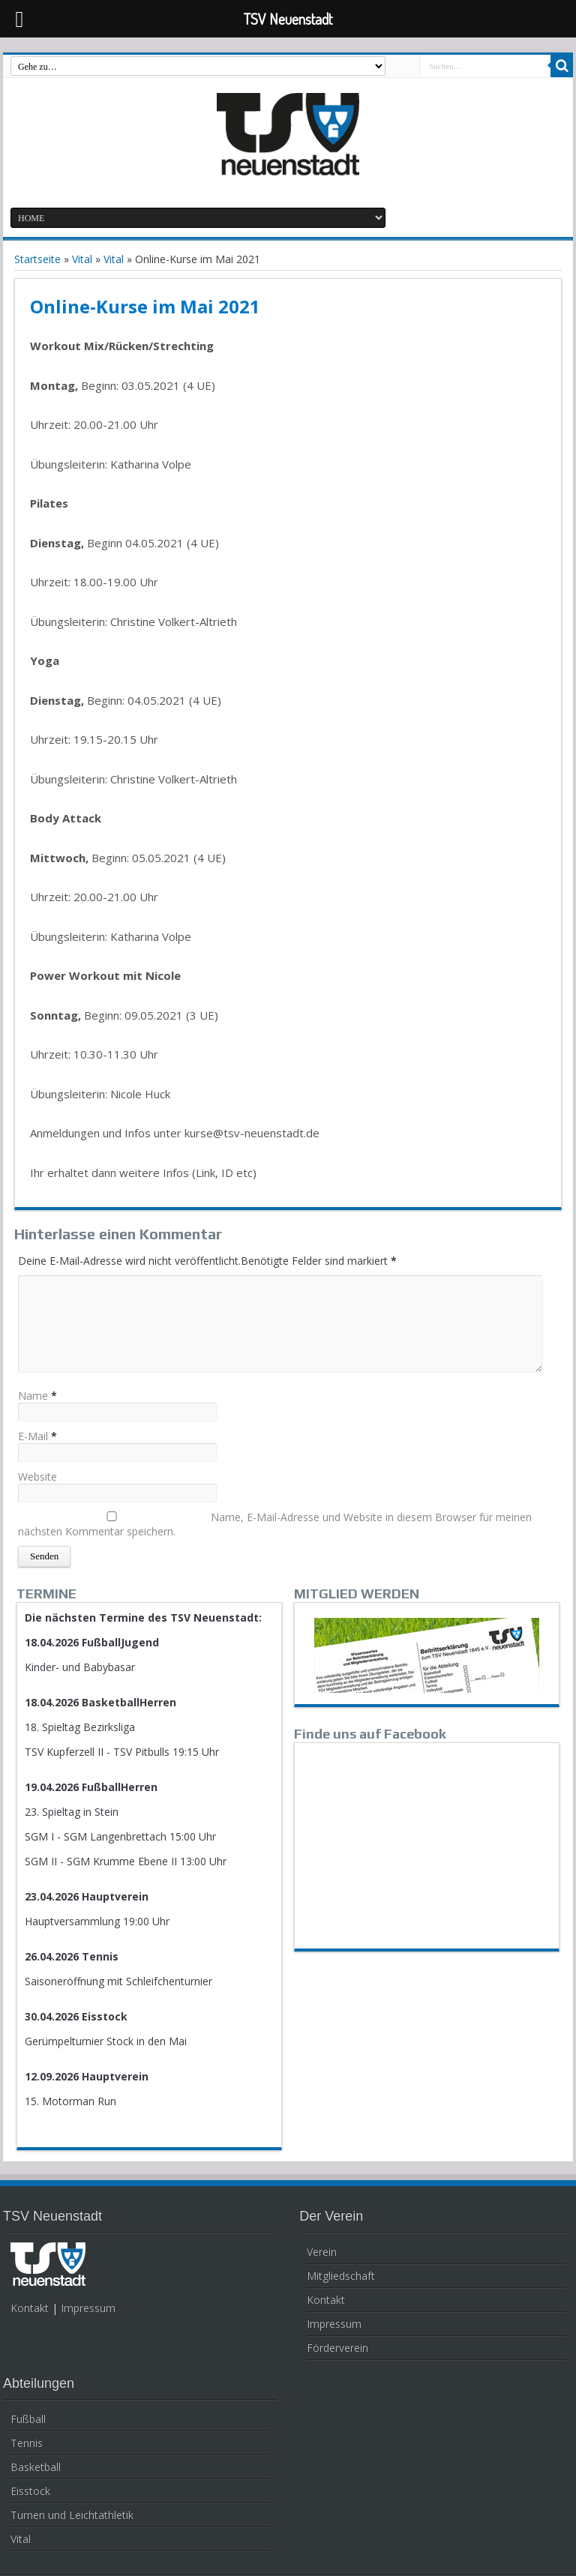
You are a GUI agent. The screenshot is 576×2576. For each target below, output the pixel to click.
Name (33, 1395)
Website (37, 1476)
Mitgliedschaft (341, 2276)
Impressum (88, 2308)
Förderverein (337, 2348)
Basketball (35, 2467)
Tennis (26, 2443)
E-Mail (33, 1436)
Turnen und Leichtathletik (72, 2515)
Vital (82, 259)
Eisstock (30, 2491)
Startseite (37, 259)
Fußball (28, 2419)
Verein (322, 2252)
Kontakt (29, 2308)
